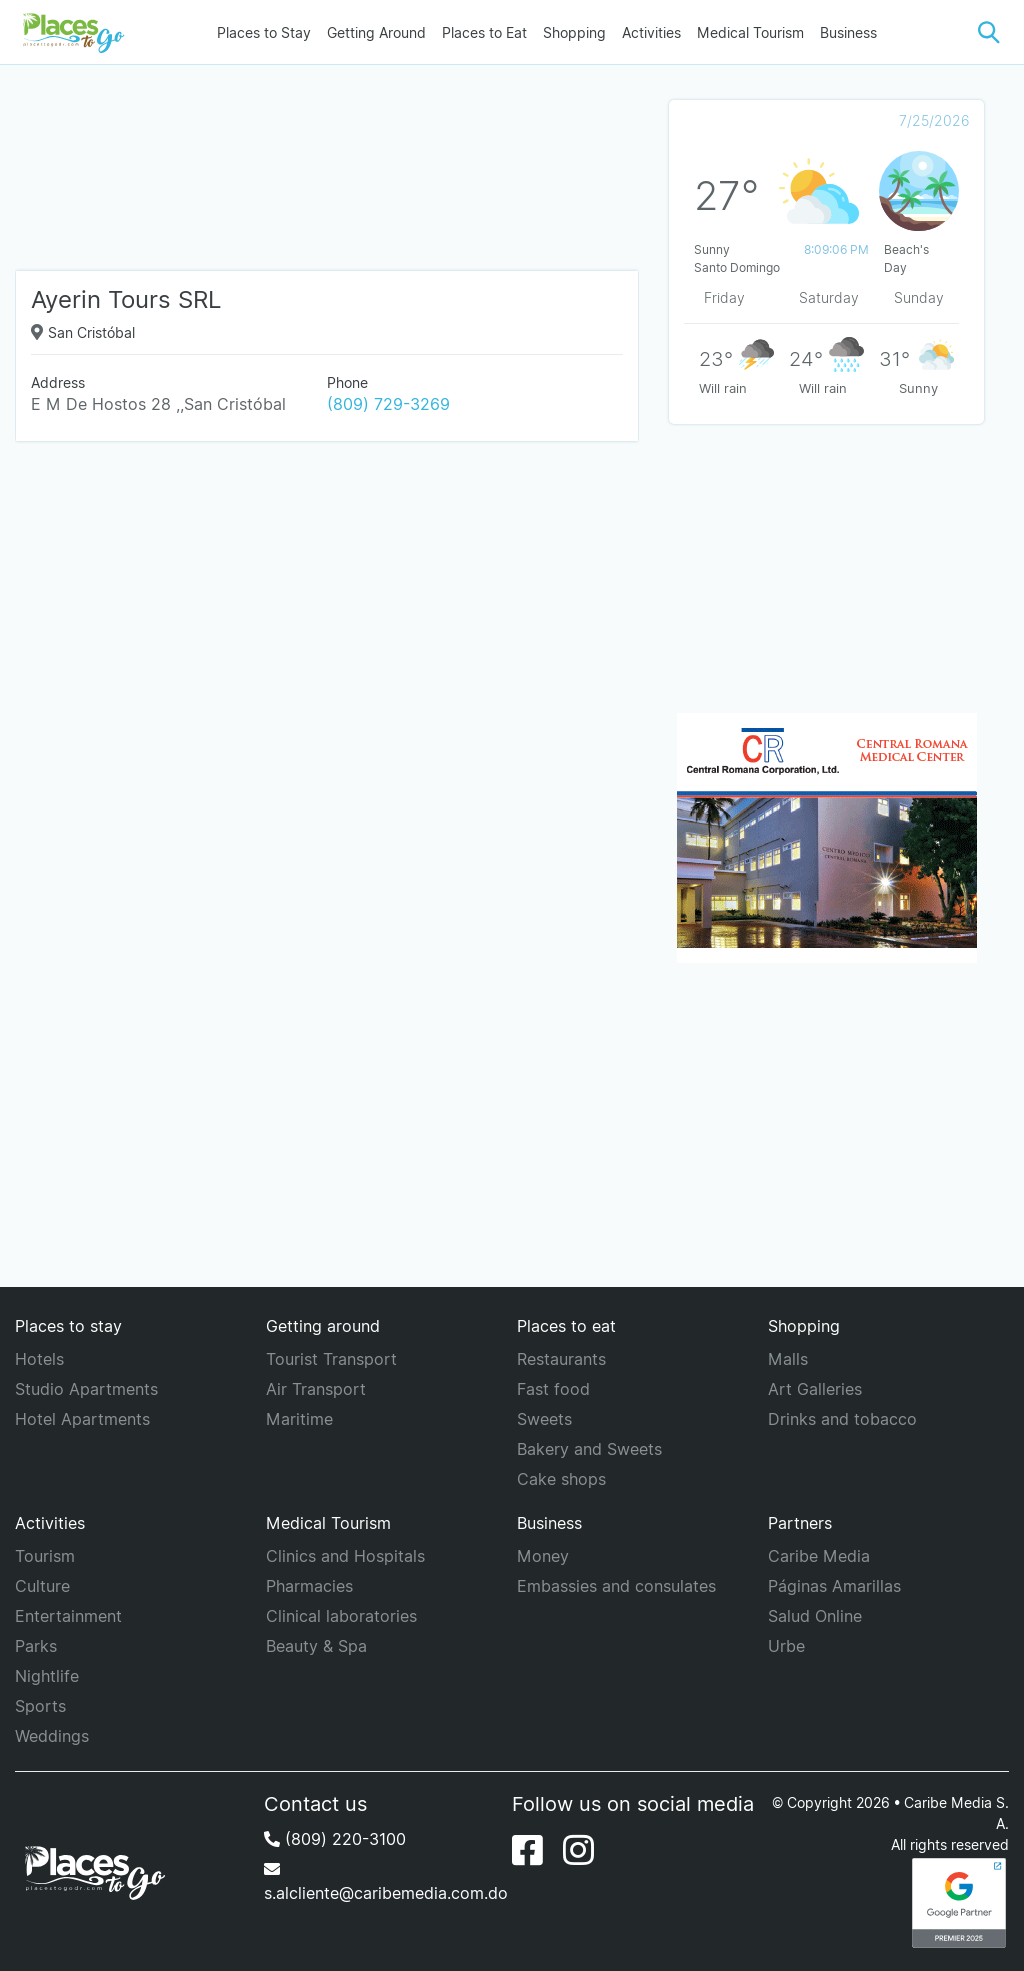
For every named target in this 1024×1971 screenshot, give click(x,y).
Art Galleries (815, 1389)
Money (543, 1556)
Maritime (299, 1419)
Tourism (45, 1556)
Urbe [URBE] (786, 1646)
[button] (989, 32)
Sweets (544, 1419)
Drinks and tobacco (842, 1419)
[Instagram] (578, 1850)
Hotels (39, 1359)
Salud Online (815, 1616)
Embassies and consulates (616, 1586)
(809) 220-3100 (335, 1839)
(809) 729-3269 (388, 404)
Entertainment (68, 1616)
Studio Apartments (86, 1389)
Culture (42, 1586)
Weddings (52, 1736)
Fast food (553, 1389)
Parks (36, 1646)
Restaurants (561, 1359)
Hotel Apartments (82, 1419)
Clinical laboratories (341, 1616)
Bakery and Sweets (589, 1449)
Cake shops (561, 1479)
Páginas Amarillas (834, 1586)
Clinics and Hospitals (345, 1556)
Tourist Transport (331, 1359)
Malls (788, 1359)
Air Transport (316, 1389)
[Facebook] (527, 1850)
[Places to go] (70, 32)
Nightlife (47, 1676)
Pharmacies (309, 1586)
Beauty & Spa (316, 1646)
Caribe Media (819, 1556)
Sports (40, 1706)
